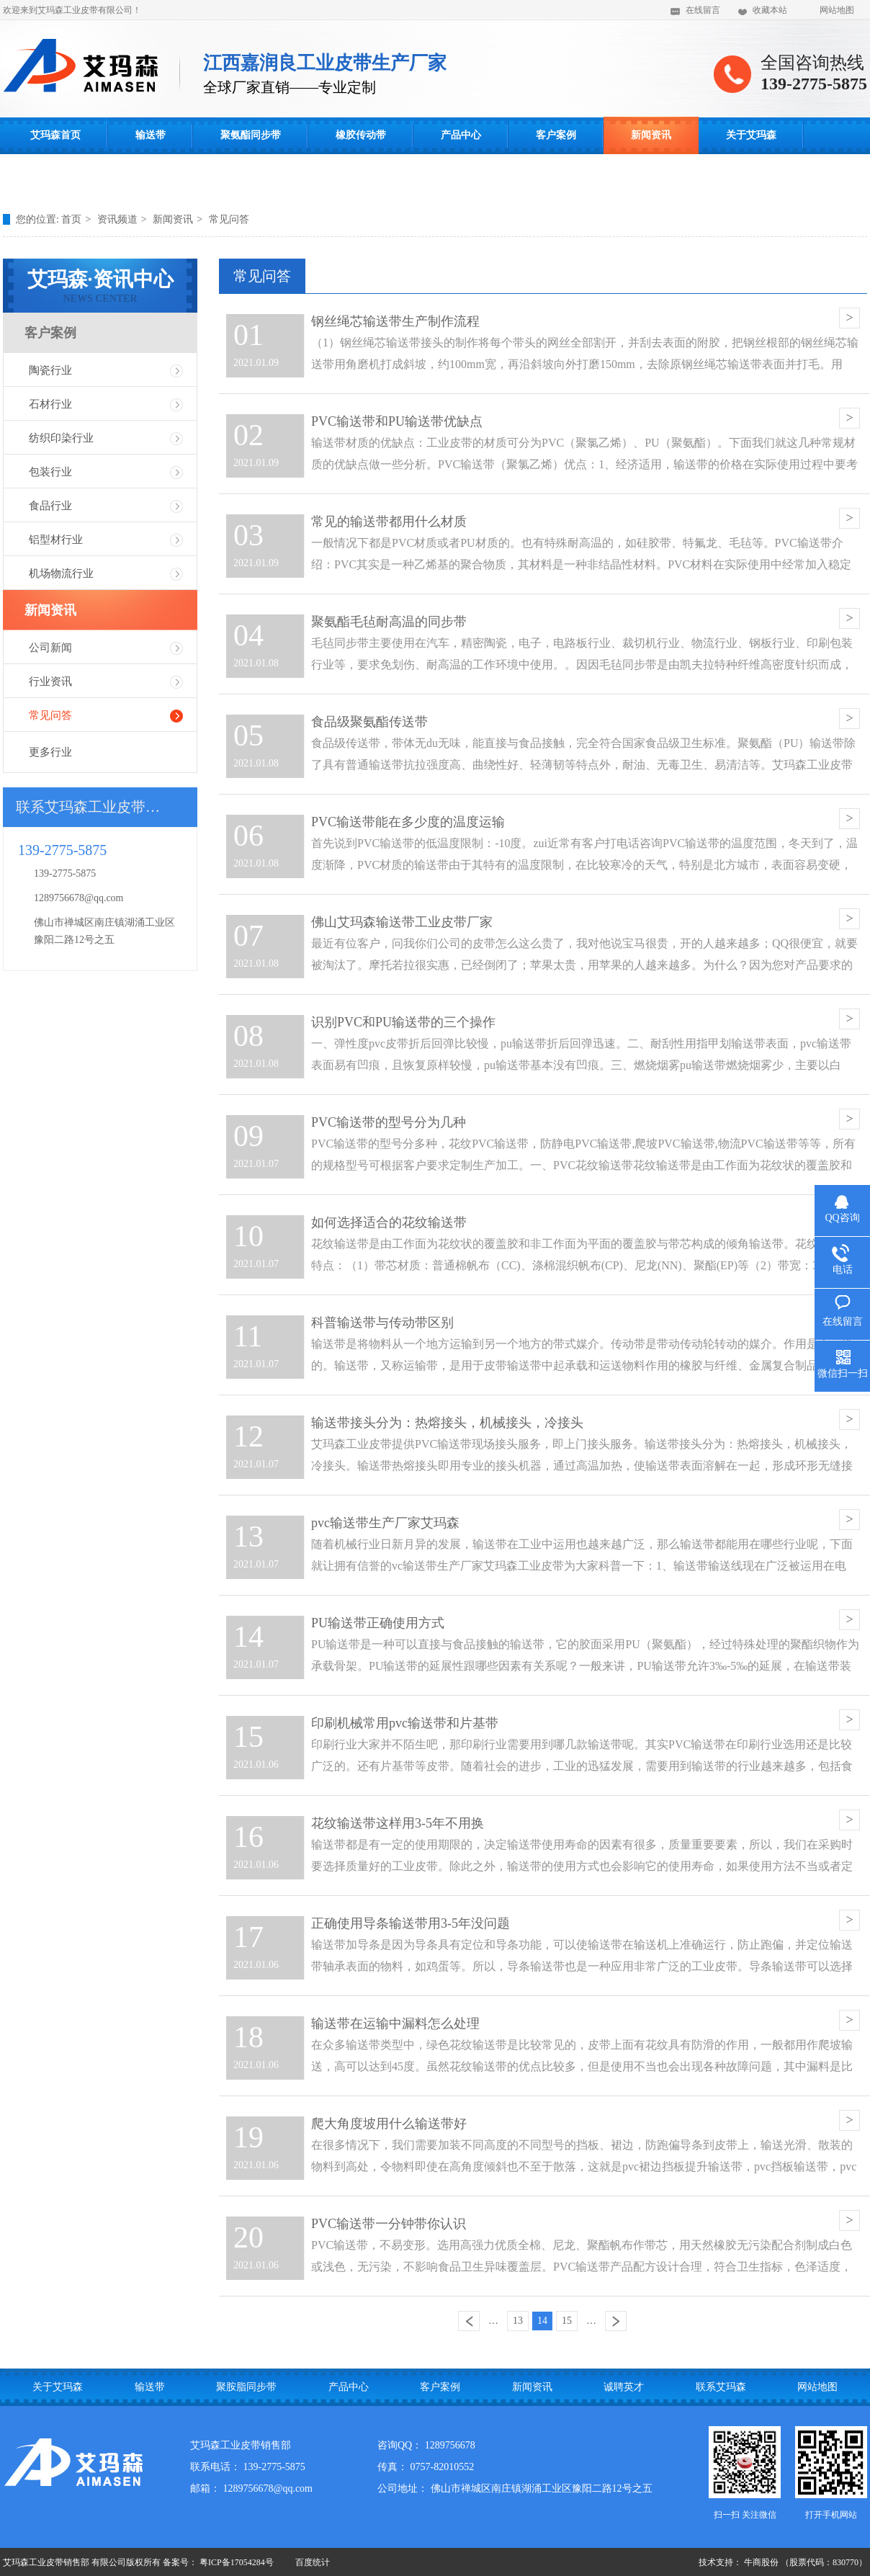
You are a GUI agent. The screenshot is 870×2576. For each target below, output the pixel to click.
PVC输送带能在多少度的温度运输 (408, 822)
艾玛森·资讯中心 (100, 286)
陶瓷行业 (50, 370)
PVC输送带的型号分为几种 (388, 1122)
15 (567, 2320)
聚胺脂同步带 (246, 2387)
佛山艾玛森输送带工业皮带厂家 (402, 922)
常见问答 (229, 219)
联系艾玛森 (55, 172)
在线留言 (703, 10)
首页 (71, 219)
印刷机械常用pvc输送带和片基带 (404, 1723)
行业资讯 (50, 681)
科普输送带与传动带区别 (382, 1322)
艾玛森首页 (55, 135)
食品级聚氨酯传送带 (369, 722)
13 (518, 2320)
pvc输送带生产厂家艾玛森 (385, 1523)
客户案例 (556, 135)
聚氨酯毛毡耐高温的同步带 (389, 621)
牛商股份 (761, 2562)
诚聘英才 (624, 2387)
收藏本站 (770, 10)
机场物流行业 (61, 573)
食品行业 (50, 505)
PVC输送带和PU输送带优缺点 (397, 421)
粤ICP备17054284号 (236, 2562)
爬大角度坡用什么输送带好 (389, 2123)
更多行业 (50, 752)
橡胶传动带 (361, 135)
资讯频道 (117, 219)
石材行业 (50, 404)
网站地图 (837, 10)
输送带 (150, 135)
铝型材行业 (56, 539)
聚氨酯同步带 (250, 135)
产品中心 (461, 135)
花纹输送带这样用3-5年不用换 (397, 1823)
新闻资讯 (651, 135)
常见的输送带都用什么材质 (389, 521)
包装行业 (50, 472)
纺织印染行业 (61, 438)
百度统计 (312, 2562)
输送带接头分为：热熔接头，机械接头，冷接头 (447, 1423)
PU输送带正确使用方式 (377, 1623)
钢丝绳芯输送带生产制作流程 (395, 321)
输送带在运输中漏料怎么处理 (395, 2023)
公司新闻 (50, 647)
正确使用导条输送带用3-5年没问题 (410, 1923)
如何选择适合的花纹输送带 (389, 1222)
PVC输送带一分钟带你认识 (388, 2224)
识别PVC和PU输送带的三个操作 (403, 1022)
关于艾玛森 (751, 135)
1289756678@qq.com (79, 898)
